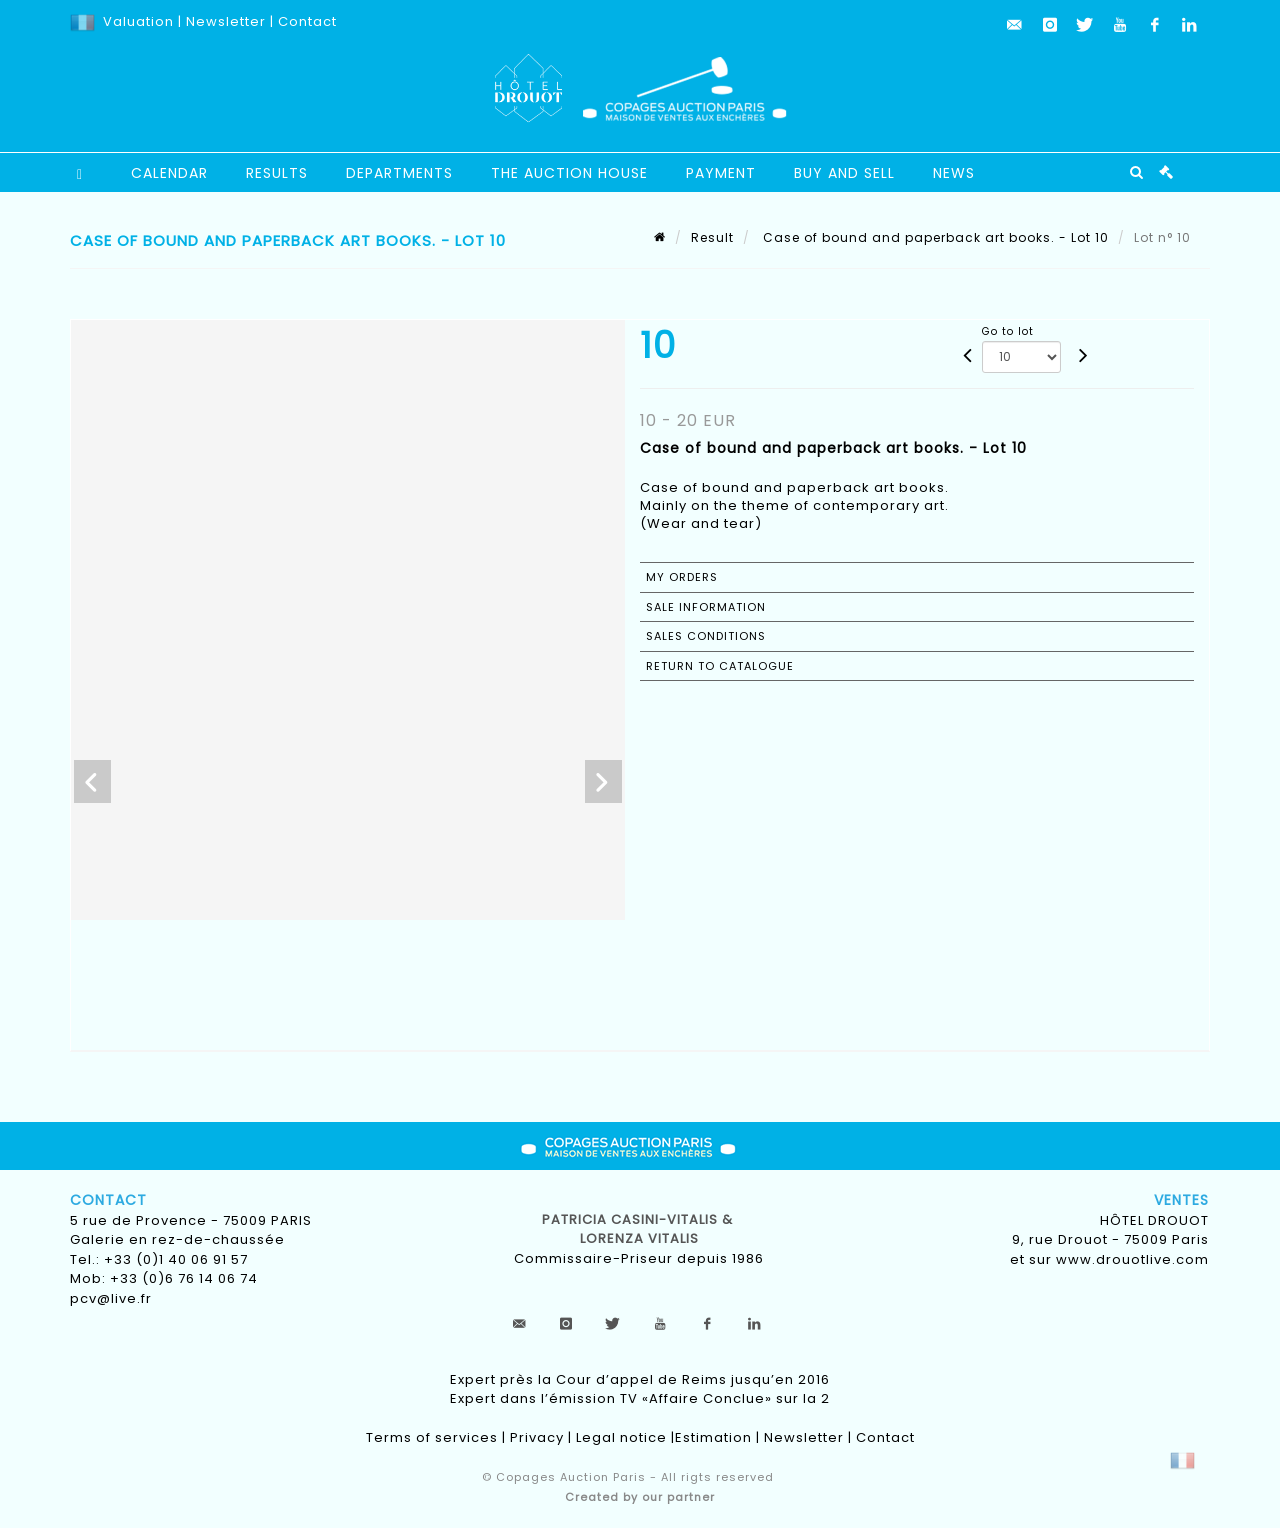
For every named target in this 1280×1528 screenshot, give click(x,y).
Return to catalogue (720, 666)
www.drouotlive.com (1132, 1259)
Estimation (713, 1437)
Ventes (1181, 1200)
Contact (307, 21)
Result (712, 237)
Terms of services (432, 1437)
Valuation (138, 21)
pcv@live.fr (111, 1298)
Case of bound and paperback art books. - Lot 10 (934, 237)
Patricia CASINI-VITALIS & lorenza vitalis (639, 1229)
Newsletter (224, 21)
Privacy (537, 1437)
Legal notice (621, 1437)
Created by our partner (640, 1497)
